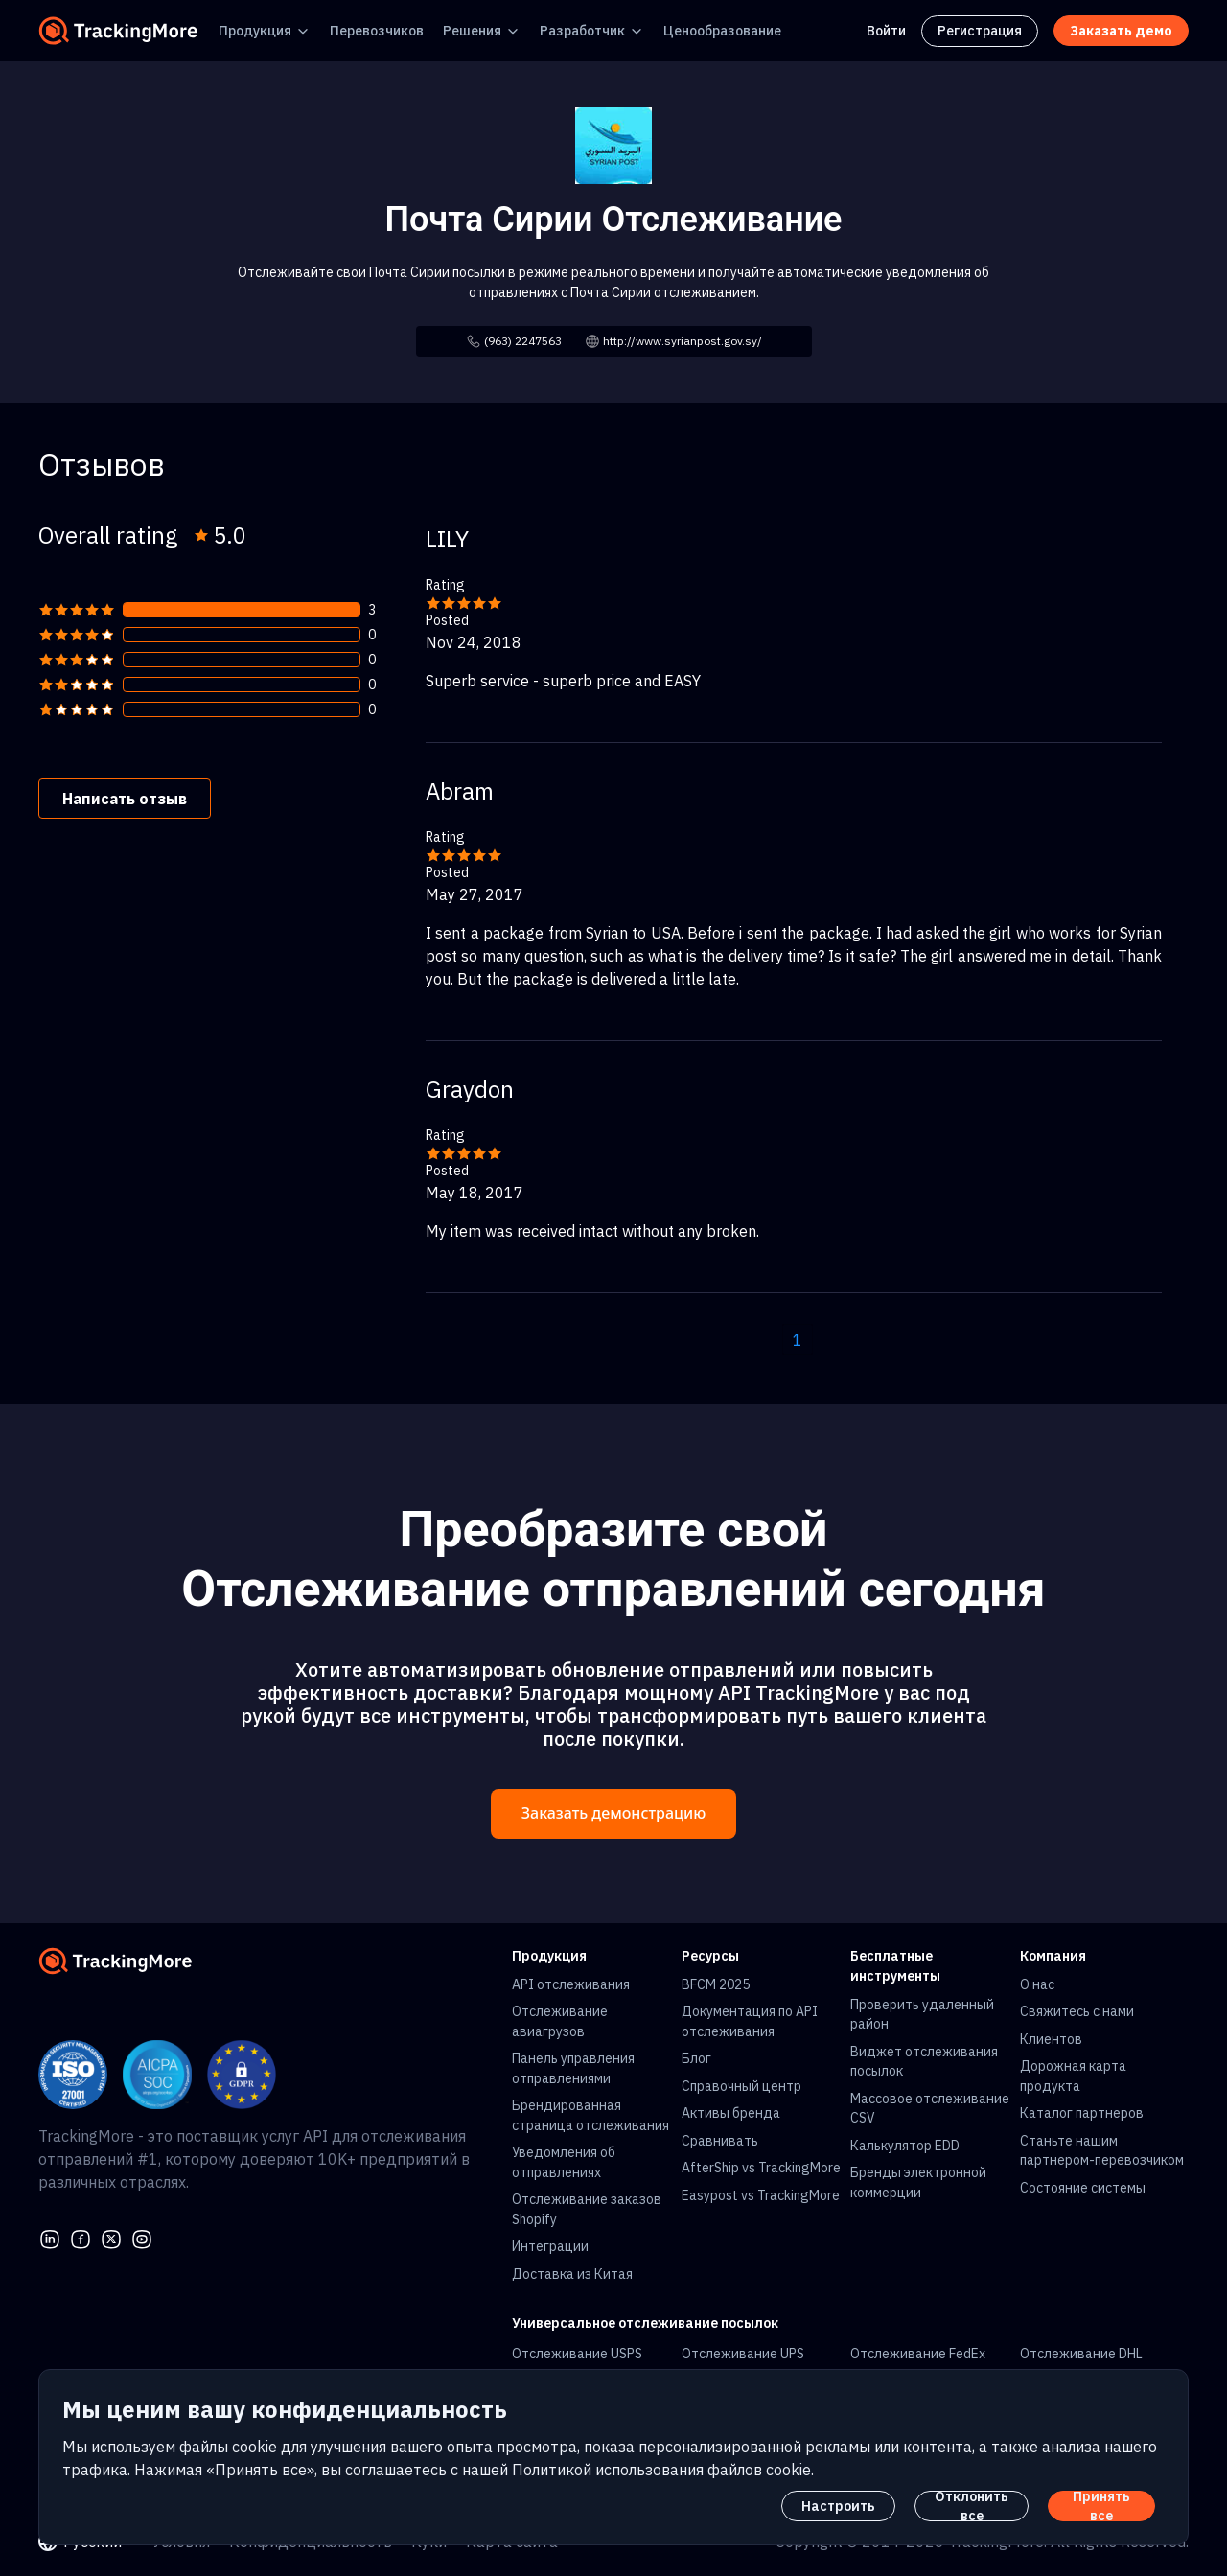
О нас (1037, 1984)
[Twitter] (111, 2236)
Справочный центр (741, 2086)
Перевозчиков (377, 30)
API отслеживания (571, 1984)
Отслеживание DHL (1081, 2353)
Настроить (838, 2506)
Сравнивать (720, 2140)
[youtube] (141, 2236)
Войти (886, 30)
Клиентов (1051, 2039)
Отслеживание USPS (577, 2353)
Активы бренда (731, 2113)
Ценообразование (722, 30)
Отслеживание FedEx (917, 2353)
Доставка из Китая (572, 2274)
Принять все (1101, 2506)
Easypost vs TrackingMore (761, 2195)
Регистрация (980, 30)
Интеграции (550, 2246)
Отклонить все (971, 2506)
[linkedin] (49, 2236)
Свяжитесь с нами (1077, 2011)
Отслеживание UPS (743, 2353)
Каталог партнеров (1082, 2113)
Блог (696, 2058)
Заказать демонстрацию (613, 1813)
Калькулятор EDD (905, 2145)
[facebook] (80, 2236)
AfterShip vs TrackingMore (761, 2167)
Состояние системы (1083, 2187)
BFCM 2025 (716, 1984)
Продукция (255, 30)
